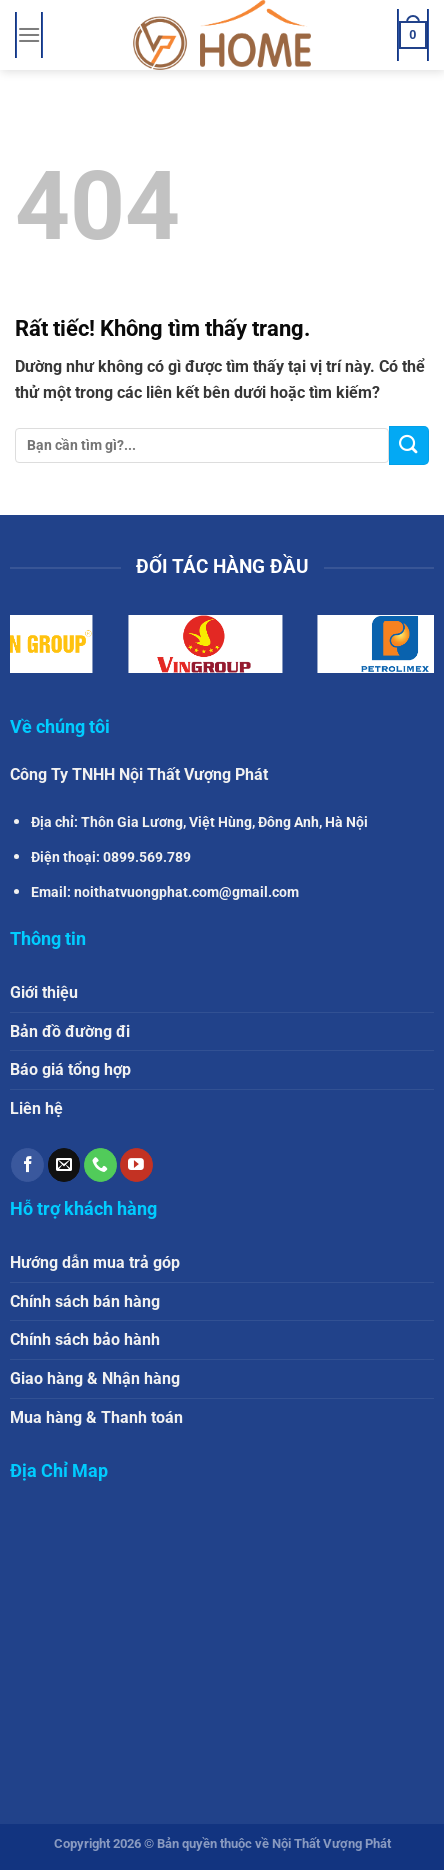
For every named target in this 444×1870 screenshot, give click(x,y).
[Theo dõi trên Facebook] (27, 1165)
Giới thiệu (44, 992)
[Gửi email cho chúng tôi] (64, 1165)
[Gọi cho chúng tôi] (100, 1165)
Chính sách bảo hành (85, 1339)
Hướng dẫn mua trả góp (95, 1262)
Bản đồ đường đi (70, 1031)
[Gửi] (409, 445)
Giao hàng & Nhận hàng (95, 1378)
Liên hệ (36, 1108)
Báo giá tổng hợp (70, 1069)
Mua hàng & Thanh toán (96, 1417)
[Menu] (29, 34)
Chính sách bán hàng (85, 1301)
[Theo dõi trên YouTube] (136, 1165)
